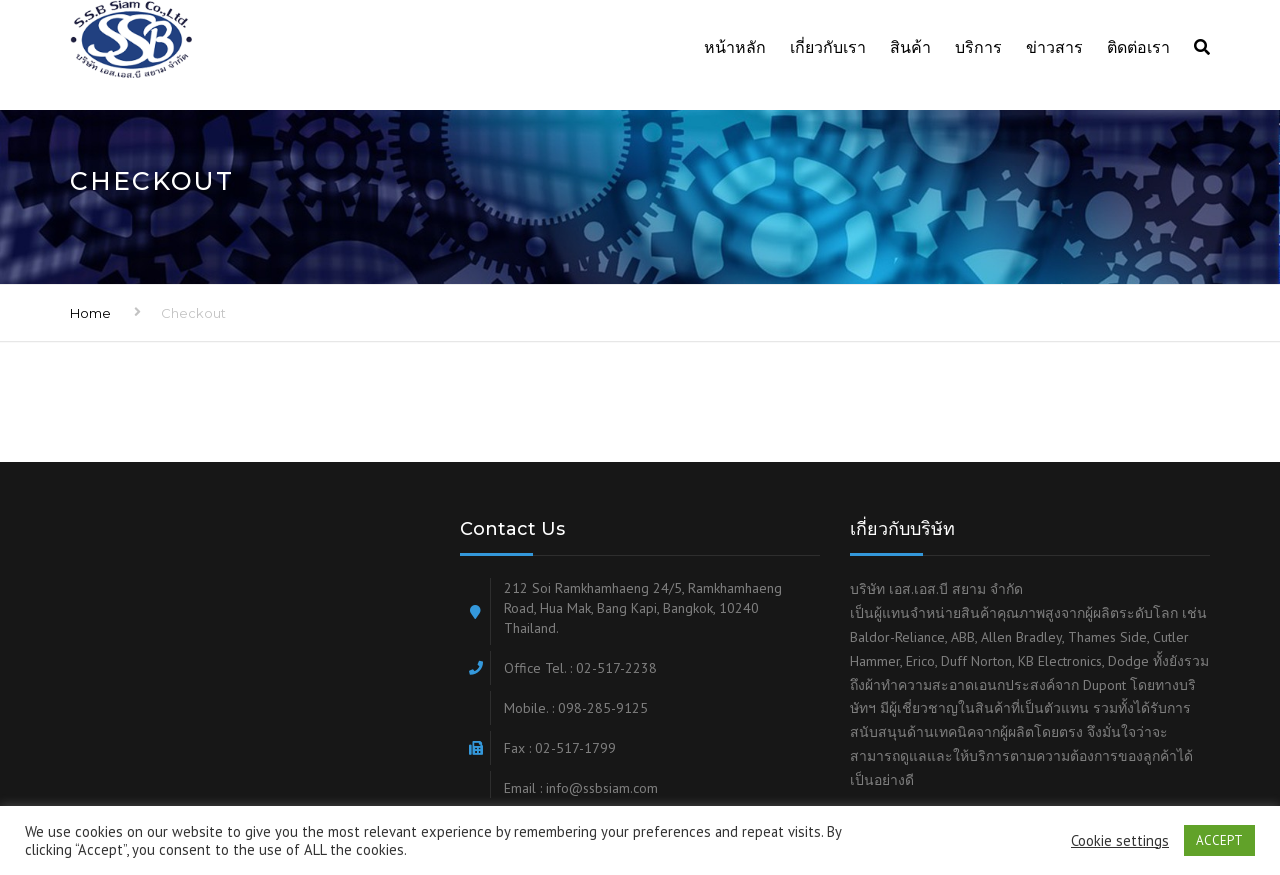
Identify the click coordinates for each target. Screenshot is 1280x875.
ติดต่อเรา (1138, 47)
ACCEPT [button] (1219, 840)
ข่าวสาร (1054, 47)
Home (90, 313)
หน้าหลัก (735, 47)
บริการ (978, 47)
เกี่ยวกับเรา (828, 47)
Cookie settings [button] (1120, 841)
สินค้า (910, 47)
